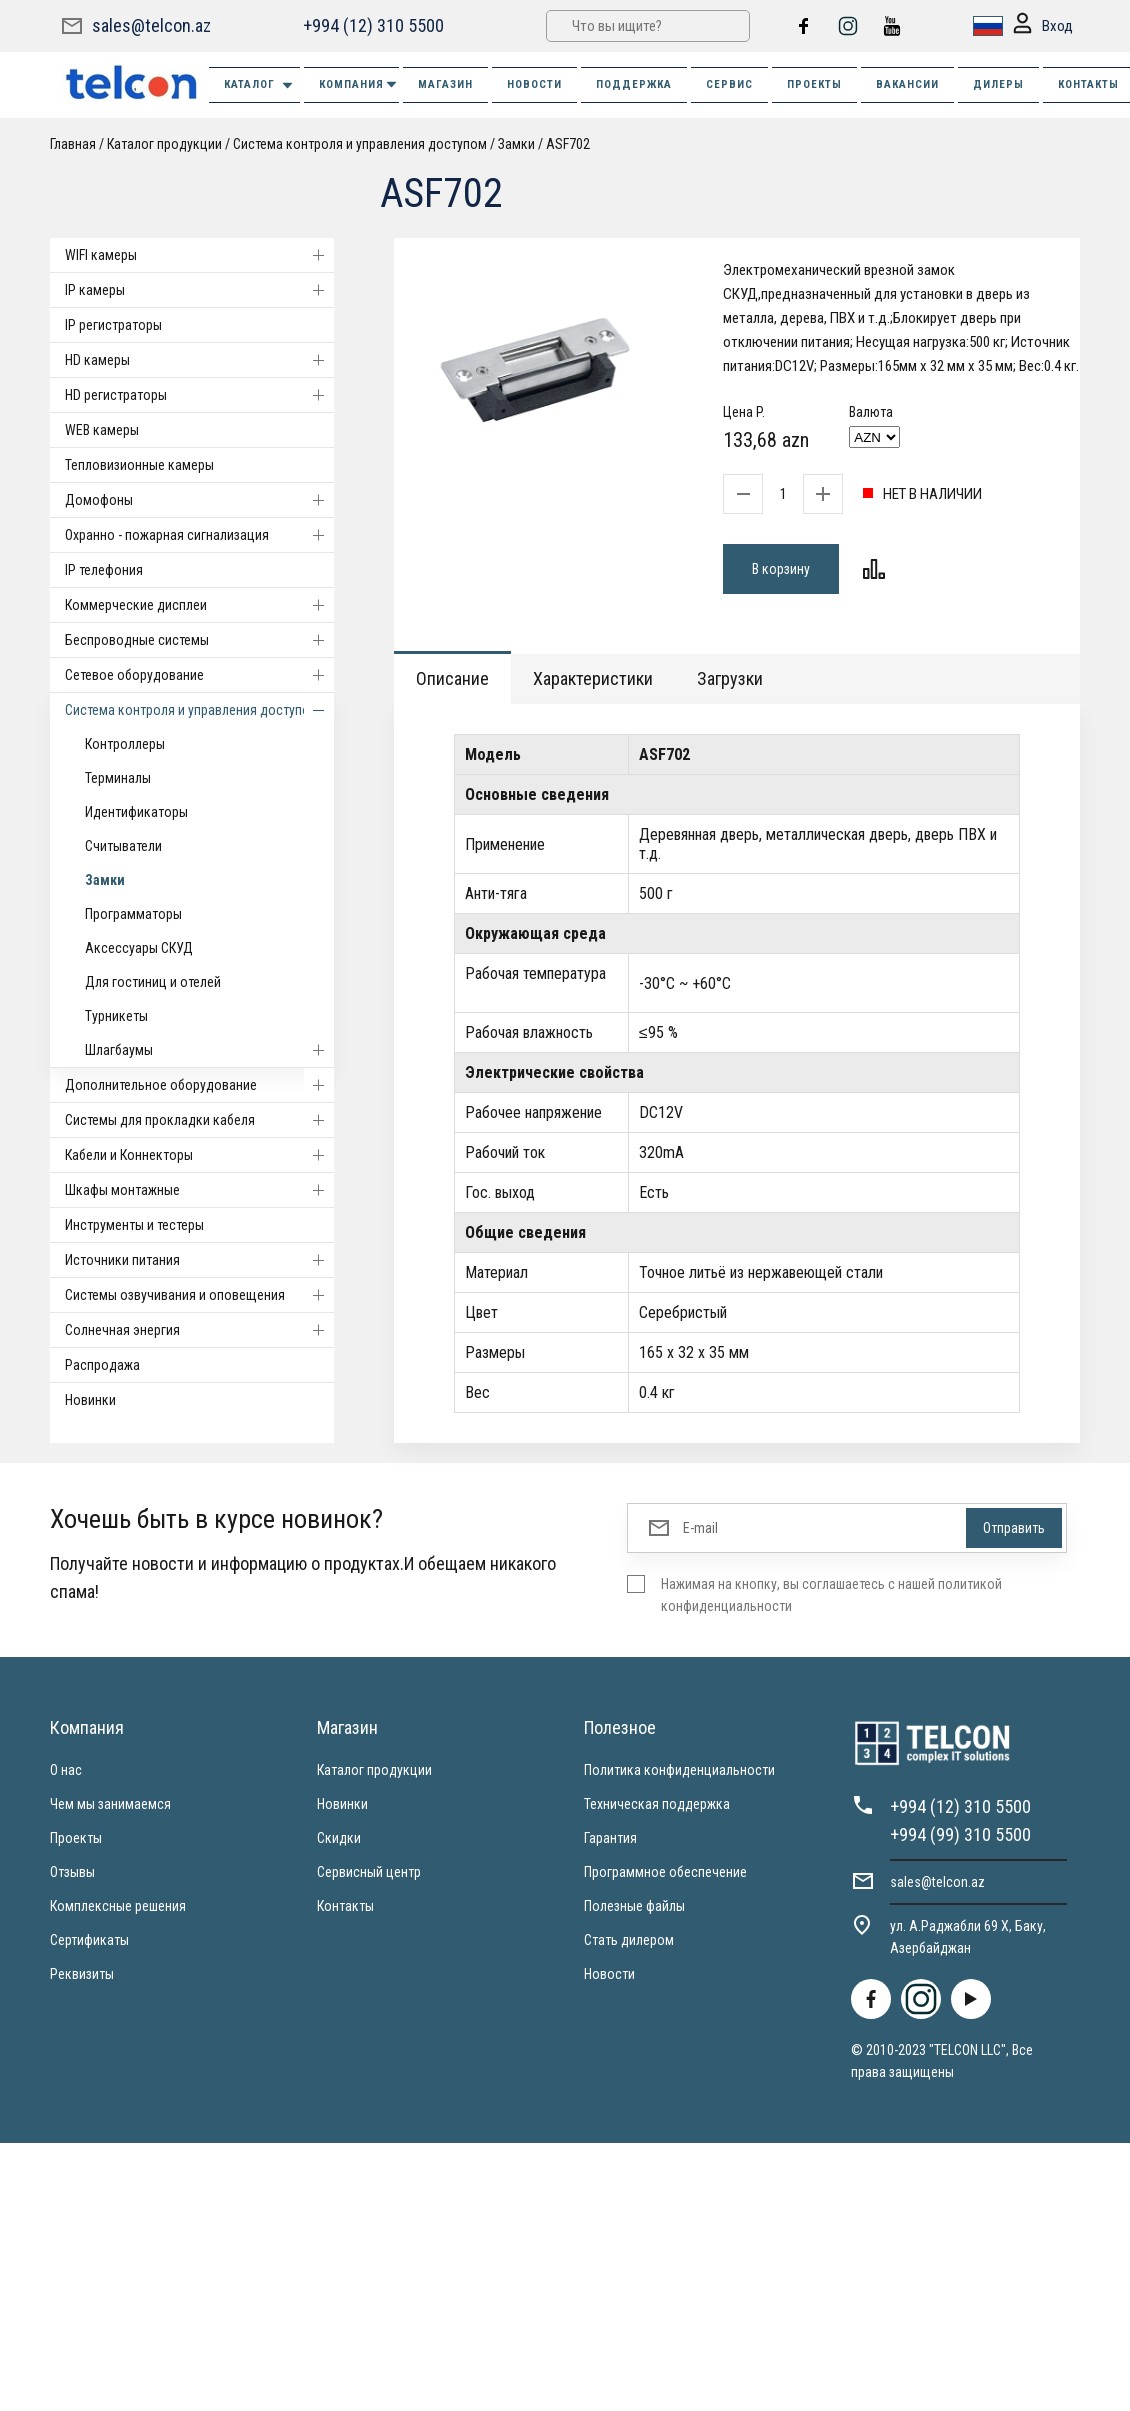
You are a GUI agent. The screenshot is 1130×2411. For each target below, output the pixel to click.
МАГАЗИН (445, 84)
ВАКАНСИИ (907, 84)
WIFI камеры (199, 255)
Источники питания (199, 1260)
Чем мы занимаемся (110, 1804)
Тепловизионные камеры (139, 465)
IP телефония (104, 570)
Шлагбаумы (209, 1050)
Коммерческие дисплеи (199, 605)
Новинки (90, 1400)
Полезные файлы (634, 1906)
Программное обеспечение (665, 1872)
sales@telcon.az (151, 25)
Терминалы (118, 778)
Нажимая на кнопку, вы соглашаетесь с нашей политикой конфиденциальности (831, 1595)
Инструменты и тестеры (134, 1225)
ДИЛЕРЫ (998, 84)
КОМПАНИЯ (359, 84)
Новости (609, 1974)
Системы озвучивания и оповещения (199, 1295)
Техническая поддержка (657, 1804)
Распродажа (102, 1365)
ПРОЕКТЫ (814, 84)
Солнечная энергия (199, 1330)
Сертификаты (89, 1940)
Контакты (345, 1906)
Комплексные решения (118, 1906)
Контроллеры (125, 744)
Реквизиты (82, 1974)
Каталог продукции (164, 144)
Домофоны (199, 500)
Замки (516, 144)
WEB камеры (102, 430)
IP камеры (199, 290)
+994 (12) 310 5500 (373, 25)
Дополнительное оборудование (199, 1085)
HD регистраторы (199, 395)
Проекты (76, 1838)
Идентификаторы (136, 812)
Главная (73, 144)
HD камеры (199, 360)
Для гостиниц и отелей (153, 982)
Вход (1043, 26)
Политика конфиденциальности (679, 1770)
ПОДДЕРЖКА (634, 84)
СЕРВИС (729, 84)
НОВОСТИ (534, 84)
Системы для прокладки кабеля (199, 1120)
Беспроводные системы (199, 640)
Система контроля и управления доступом (360, 144)
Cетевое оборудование (199, 675)
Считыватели (123, 846)
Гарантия (610, 1838)
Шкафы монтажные (199, 1190)
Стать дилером (629, 1940)
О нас (66, 1770)
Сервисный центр (369, 1872)
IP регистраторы (113, 325)
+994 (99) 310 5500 (960, 1834)
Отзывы (72, 1872)
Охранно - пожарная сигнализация (199, 535)
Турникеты (116, 1016)
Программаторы (133, 914)
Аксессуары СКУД (139, 948)
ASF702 (568, 144)
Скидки (339, 1838)
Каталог (259, 85)
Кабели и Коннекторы (199, 1155)
